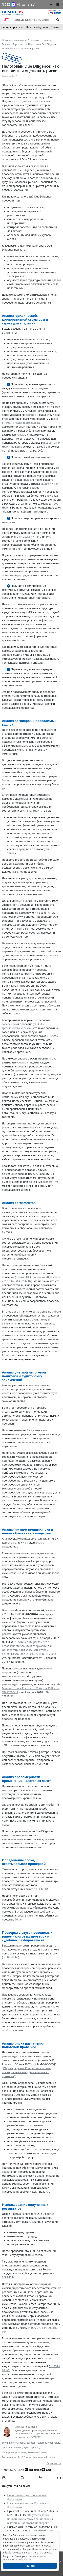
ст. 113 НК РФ (38, 1889)
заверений (9, 1024)
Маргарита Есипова (26, 2426)
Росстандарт (9, 2457)
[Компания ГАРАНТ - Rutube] (33, 4)
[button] (51, 4)
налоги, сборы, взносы (22, 2442)
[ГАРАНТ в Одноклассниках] (28, 4)
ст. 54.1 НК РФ (32, 810)
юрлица (34, 2447)
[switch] (6, 19)
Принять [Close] (30, 2566)
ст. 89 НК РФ (10, 1957)
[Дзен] (8, 4)
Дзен (47, 2469)
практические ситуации (15, 2447)
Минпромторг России (14, 2452)
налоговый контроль (48, 2442)
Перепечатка (53, 2463)
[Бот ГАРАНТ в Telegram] (23, 4)
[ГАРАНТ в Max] (13, 4)
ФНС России (24, 2457)
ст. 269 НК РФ (49, 484)
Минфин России (37, 2452)
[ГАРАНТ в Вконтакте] (4, 4)
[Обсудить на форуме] (41, 2478)
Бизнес (55, 27)
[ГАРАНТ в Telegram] (19, 4)
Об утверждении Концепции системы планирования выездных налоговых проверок (26, 2072)
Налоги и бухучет (37, 27)
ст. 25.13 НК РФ (29, 537)
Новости (31, 2470)
